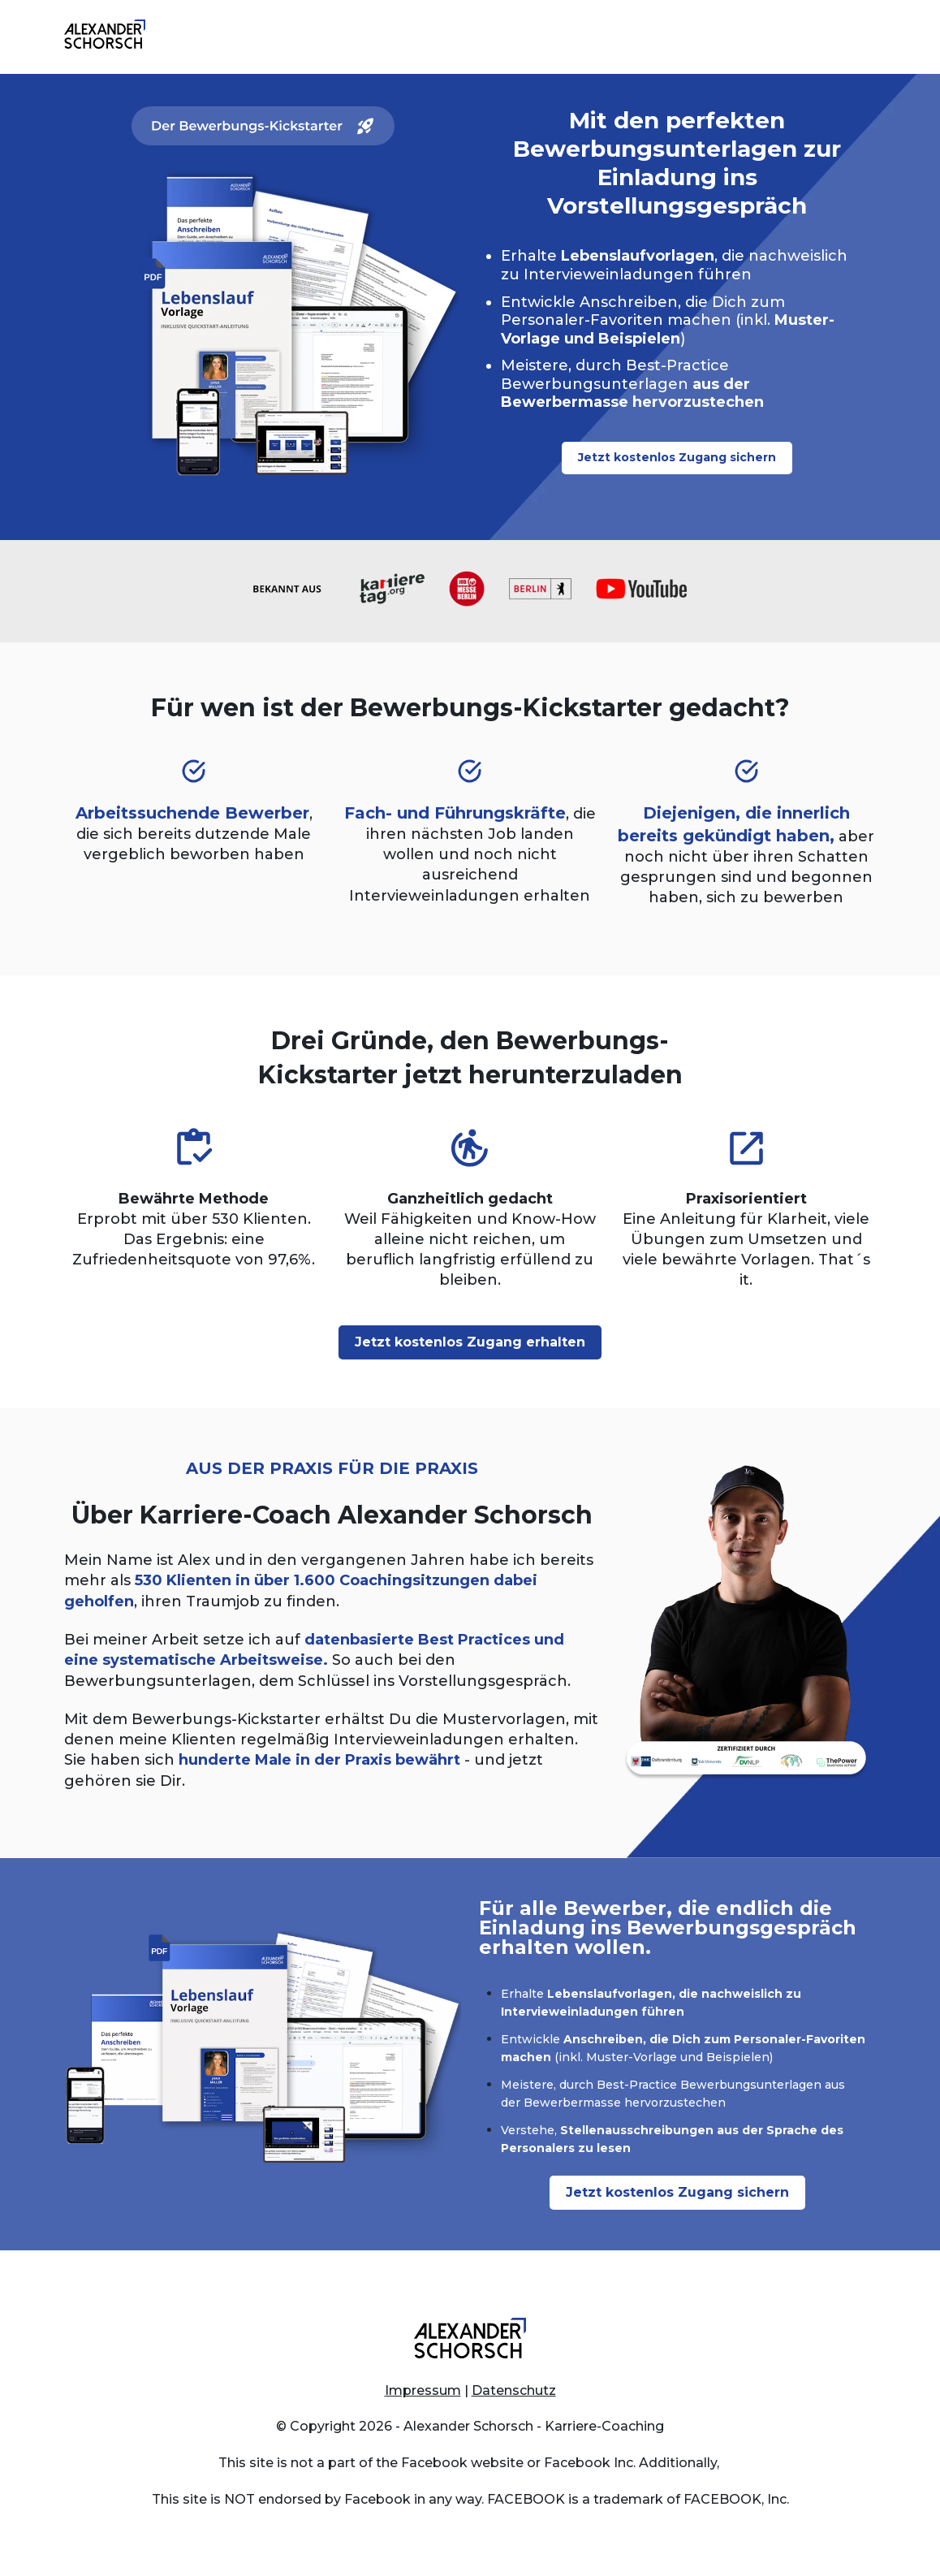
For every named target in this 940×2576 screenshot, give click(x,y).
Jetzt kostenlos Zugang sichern (677, 457)
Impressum (423, 2390)
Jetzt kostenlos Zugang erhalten (470, 1342)
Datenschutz (514, 2390)
